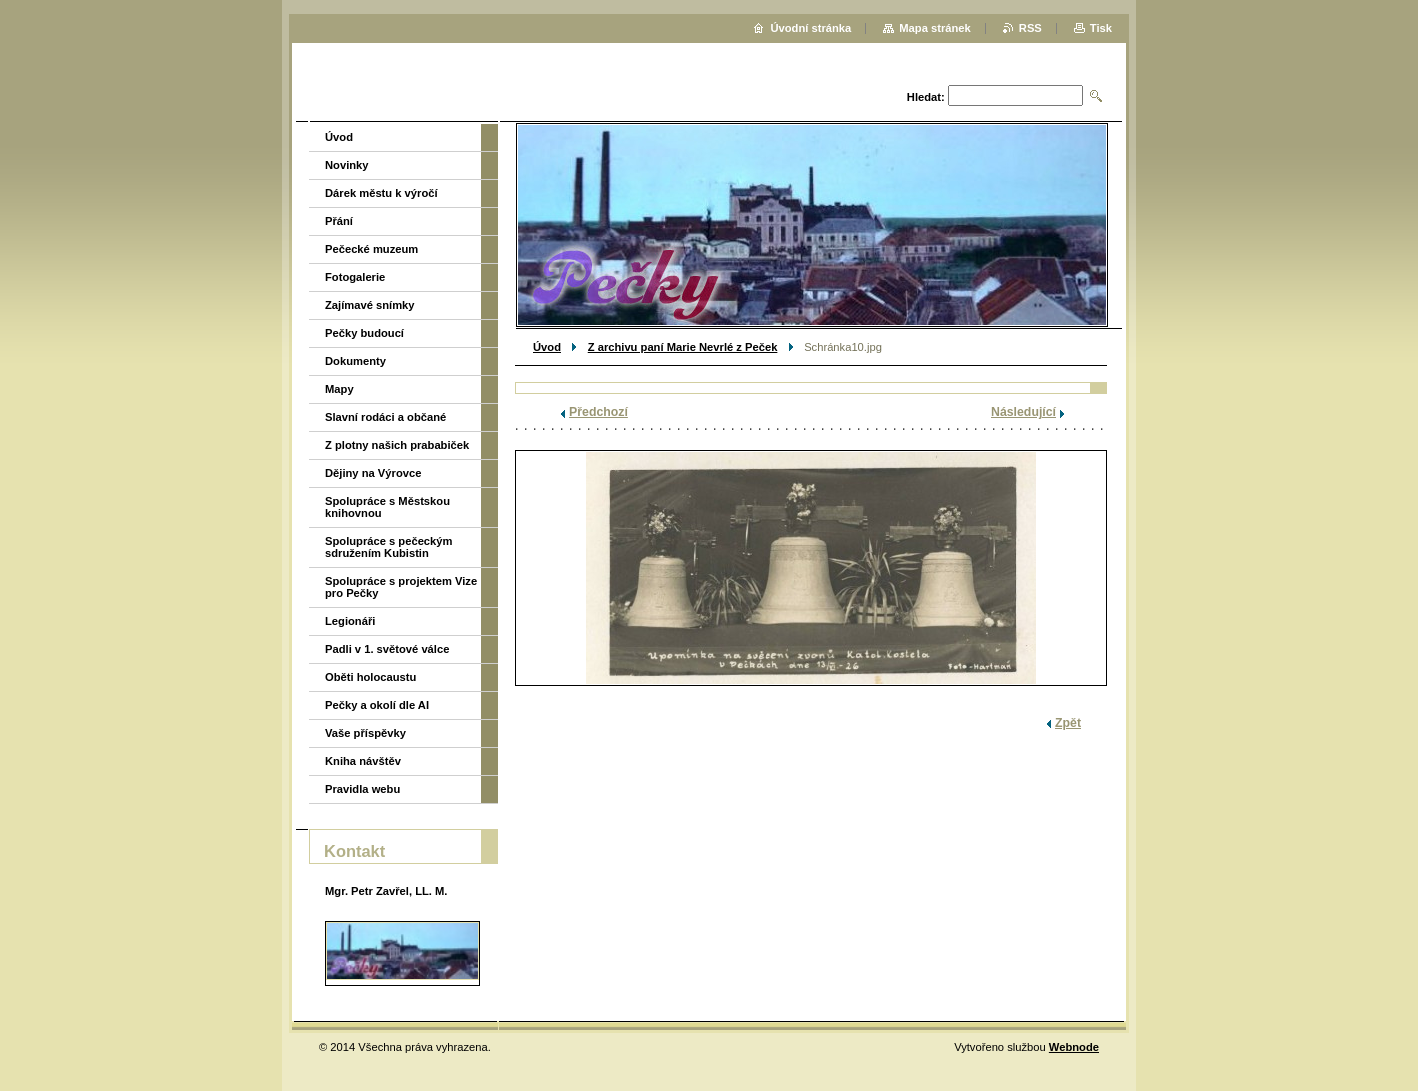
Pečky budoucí (364, 333)
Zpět (1068, 723)
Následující (1023, 412)
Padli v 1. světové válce (387, 649)
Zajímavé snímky (370, 305)
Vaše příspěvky (365, 733)
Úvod (547, 347)
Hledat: (926, 97)
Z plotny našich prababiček (397, 445)
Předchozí (598, 412)
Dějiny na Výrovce (373, 473)
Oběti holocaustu (370, 677)
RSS (1030, 28)
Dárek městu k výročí (381, 193)
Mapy (339, 389)
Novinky (347, 165)
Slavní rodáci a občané (385, 417)
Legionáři (350, 621)
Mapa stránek (935, 28)
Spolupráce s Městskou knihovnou (387, 507)
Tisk (1101, 28)
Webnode (1074, 1047)
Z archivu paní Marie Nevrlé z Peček (683, 347)
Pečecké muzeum (371, 249)
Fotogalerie (355, 277)
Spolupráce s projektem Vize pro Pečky (401, 587)
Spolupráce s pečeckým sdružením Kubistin (388, 547)
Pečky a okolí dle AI (377, 705)
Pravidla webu (362, 789)
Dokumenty (355, 361)
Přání (339, 221)
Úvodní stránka (810, 28)
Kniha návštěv (363, 761)
